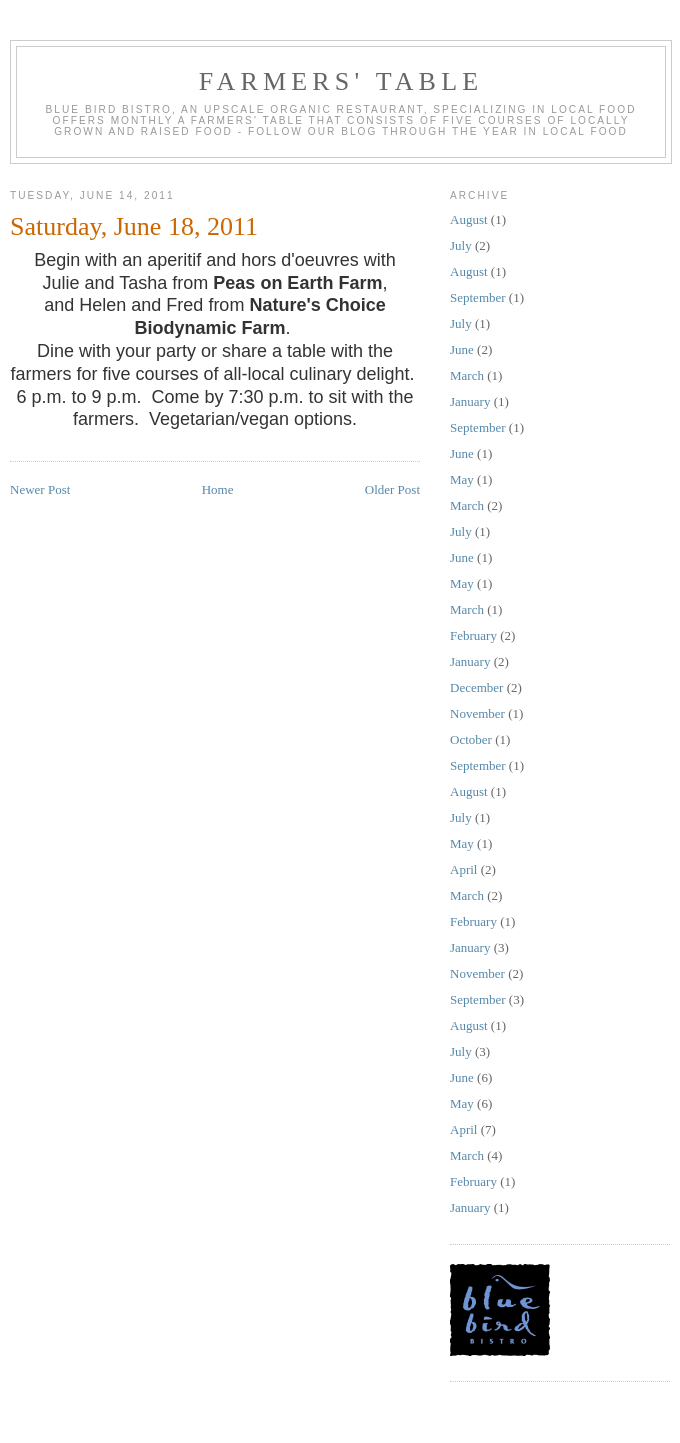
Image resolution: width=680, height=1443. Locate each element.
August (469, 219)
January (470, 401)
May (462, 479)
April (463, 869)
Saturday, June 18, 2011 (134, 226)
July (461, 245)
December (476, 687)
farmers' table (341, 81)
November (477, 713)
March (467, 375)
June (462, 349)
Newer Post (40, 489)
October (471, 739)
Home (218, 489)
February (473, 635)
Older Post (392, 489)
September (478, 297)
